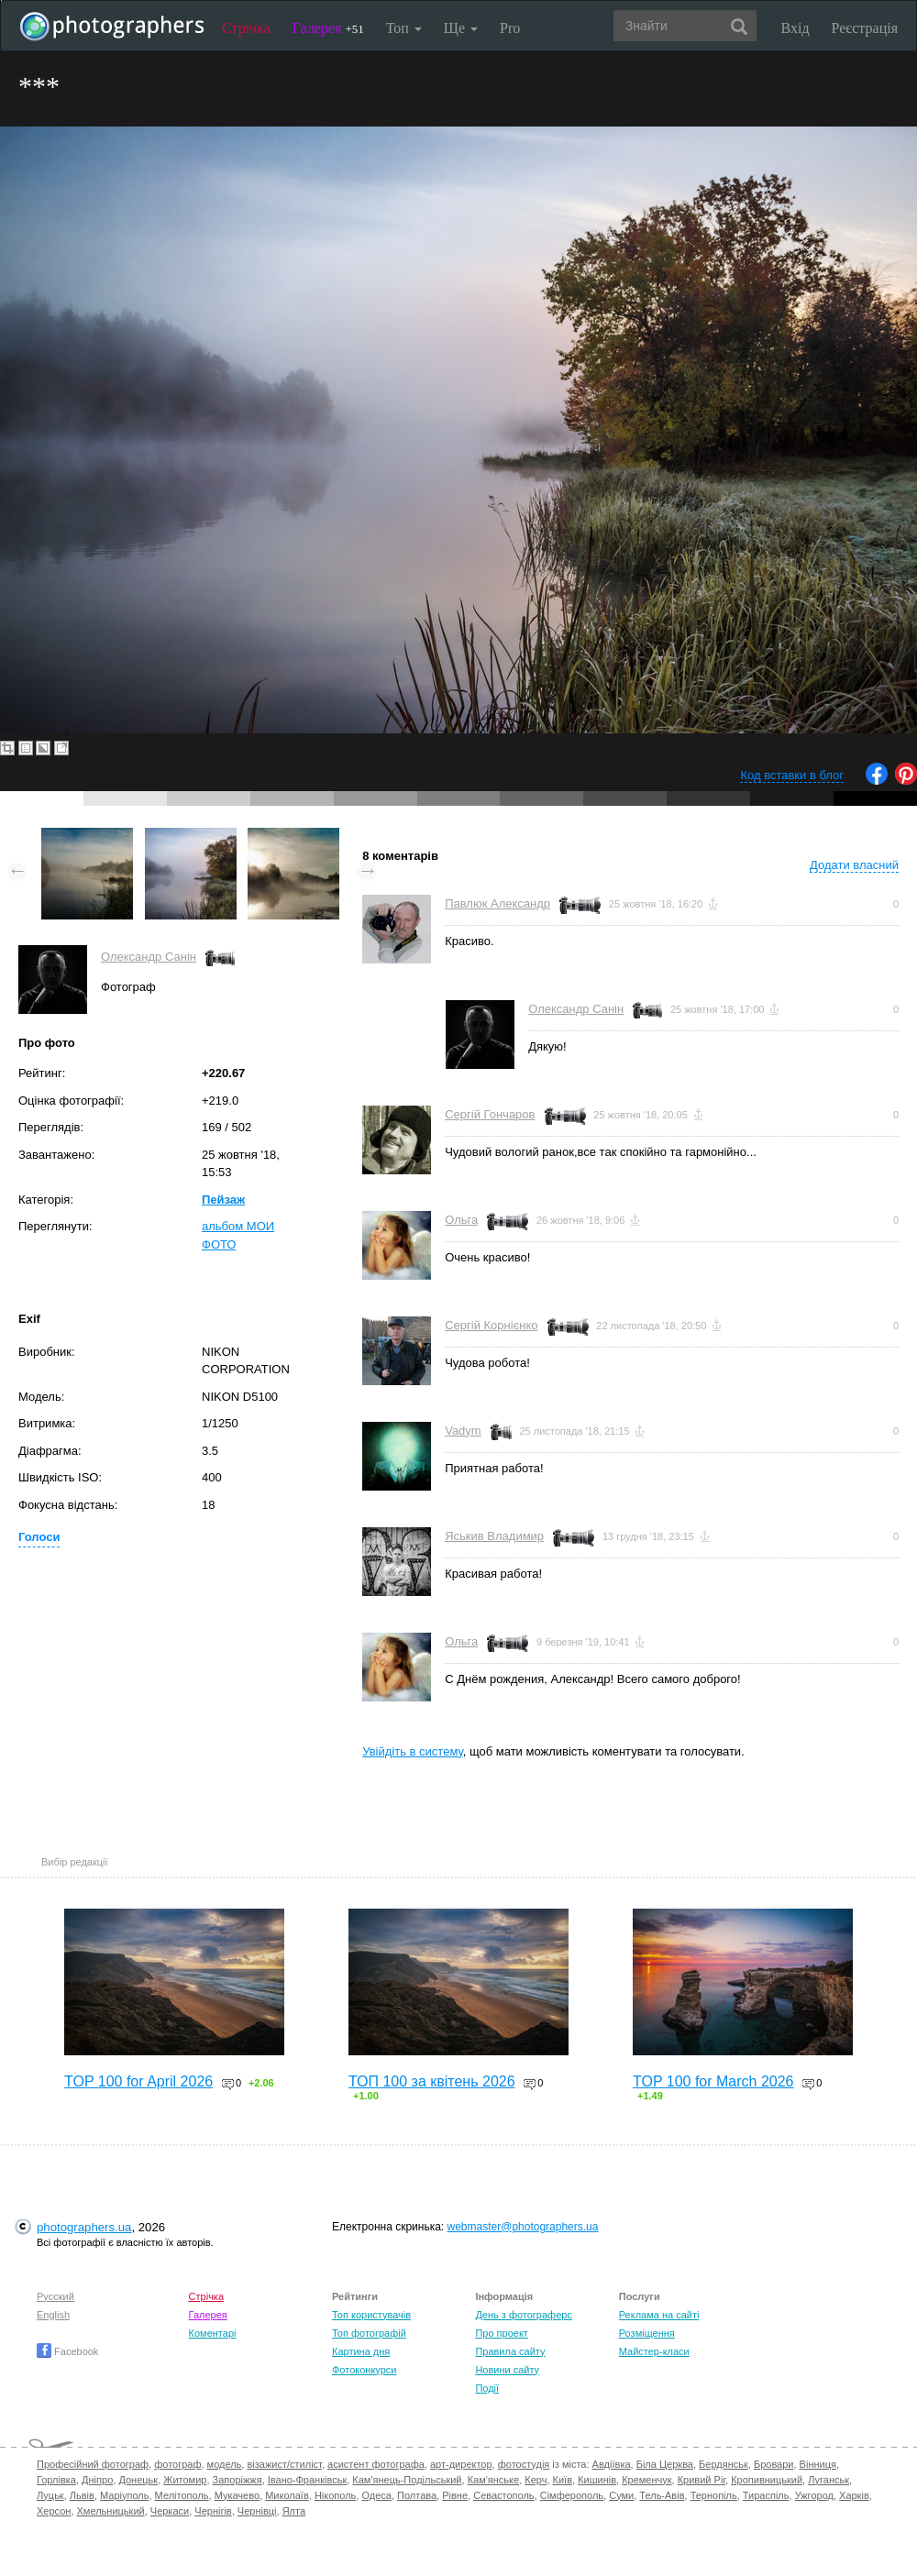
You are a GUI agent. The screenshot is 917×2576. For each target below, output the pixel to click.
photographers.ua (84, 2227)
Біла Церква (664, 2464)
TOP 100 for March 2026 (713, 2081)
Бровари (774, 2464)
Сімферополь (571, 2495)
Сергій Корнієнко (491, 1325)
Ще (461, 28)
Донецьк (138, 2479)
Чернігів (212, 2510)
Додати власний (854, 865)
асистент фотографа (376, 2464)
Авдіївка (611, 2464)
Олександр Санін (148, 956)
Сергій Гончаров (490, 1114)
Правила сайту (510, 2351)
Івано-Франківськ (307, 2479)
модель (224, 2464)
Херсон (54, 2510)
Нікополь (335, 2495)
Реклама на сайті (659, 2314)
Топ (404, 28)
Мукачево (237, 2495)
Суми (621, 2495)
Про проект (501, 2333)
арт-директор (461, 2464)
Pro (510, 28)
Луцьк (50, 2495)
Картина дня (361, 2351)
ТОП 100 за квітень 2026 (431, 2081)
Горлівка (56, 2479)
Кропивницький (766, 2479)
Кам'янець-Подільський (406, 2479)
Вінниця (818, 2464)
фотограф (177, 2464)
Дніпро (97, 2479)
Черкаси (169, 2510)
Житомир (184, 2479)
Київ (562, 2479)
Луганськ (828, 2479)
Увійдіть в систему (412, 1751)
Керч (536, 2479)
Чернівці (257, 2510)
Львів (82, 2495)
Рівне (455, 2495)
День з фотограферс (523, 2314)
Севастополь (503, 2495)
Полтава (416, 2495)
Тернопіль (714, 2495)
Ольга (461, 1220)
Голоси (39, 1537)
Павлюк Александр (497, 903)
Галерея (328, 28)
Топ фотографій (369, 2333)
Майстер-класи (654, 2351)
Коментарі (213, 2333)
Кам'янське (494, 2479)
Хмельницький (111, 2510)
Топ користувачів (371, 2314)
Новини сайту (507, 2369)
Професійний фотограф (93, 2464)
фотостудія (524, 2464)
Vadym (463, 1430)
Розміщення (647, 2333)
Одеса (376, 2495)
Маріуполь (124, 2495)
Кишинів (597, 2479)
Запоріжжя (237, 2479)
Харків (854, 2495)
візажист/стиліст (284, 2464)
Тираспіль (766, 2495)
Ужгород (814, 2495)
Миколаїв (287, 2495)
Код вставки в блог (792, 775)
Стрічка (246, 28)
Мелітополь (182, 2495)
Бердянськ (723, 2464)
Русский (55, 2296)
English (53, 2314)
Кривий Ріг (701, 2479)
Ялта (293, 2510)
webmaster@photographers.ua (523, 2226)
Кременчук (646, 2479)
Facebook (67, 2351)
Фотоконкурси (364, 2369)
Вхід (795, 28)
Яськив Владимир (494, 1536)
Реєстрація (865, 28)
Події (487, 2388)
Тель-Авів (661, 2495)
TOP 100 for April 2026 (138, 2081)
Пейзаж (223, 1199)
